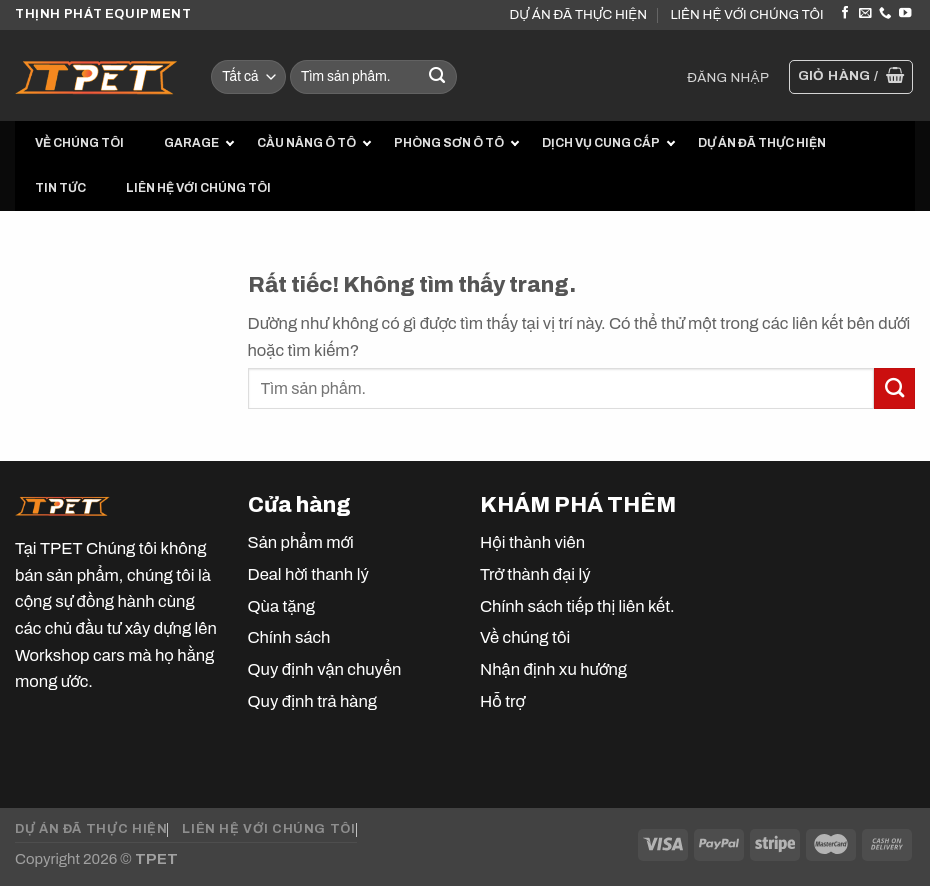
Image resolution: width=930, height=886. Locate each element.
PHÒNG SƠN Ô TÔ (449, 143)
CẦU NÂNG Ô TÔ (306, 143)
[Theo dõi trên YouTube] (905, 14)
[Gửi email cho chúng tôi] (865, 14)
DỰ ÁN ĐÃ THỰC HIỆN (578, 14)
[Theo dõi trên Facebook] (845, 14)
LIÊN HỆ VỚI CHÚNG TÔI (746, 14)
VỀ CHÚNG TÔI (79, 143)
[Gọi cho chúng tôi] (885, 14)
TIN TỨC (60, 188)
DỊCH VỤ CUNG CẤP (601, 143)
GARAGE (191, 143)
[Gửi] (437, 77)
